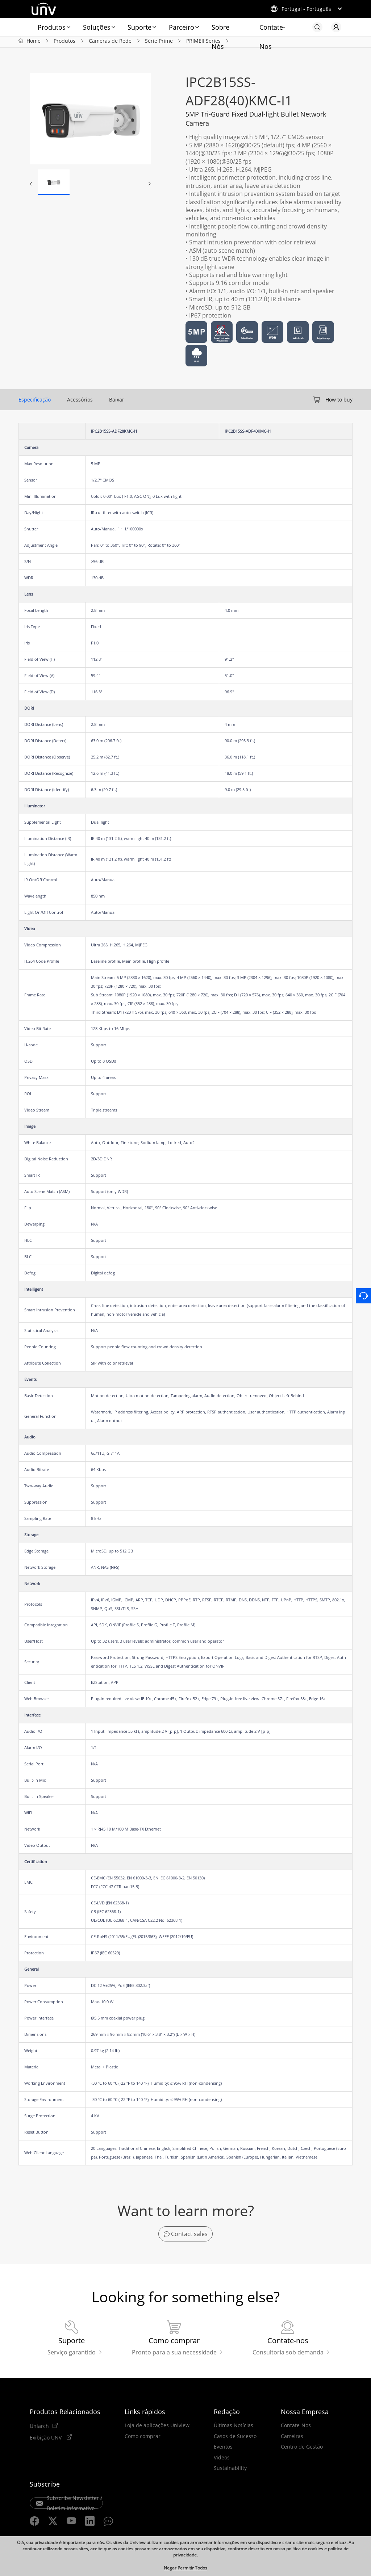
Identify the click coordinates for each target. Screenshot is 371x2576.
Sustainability (230, 2471)
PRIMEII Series (203, 43)
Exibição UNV (46, 2441)
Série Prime (159, 43)
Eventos (223, 2450)
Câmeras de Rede (110, 43)
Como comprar (143, 2439)
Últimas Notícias (233, 2429)
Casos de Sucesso (235, 2439)
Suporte (139, 27)
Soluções (97, 27)
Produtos (52, 27)
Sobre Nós (220, 30)
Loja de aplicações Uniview (157, 2429)
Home (33, 43)
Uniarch (39, 2429)
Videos (222, 2460)
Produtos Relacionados (65, 2415)
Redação (227, 2415)
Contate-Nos (272, 30)
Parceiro (181, 27)
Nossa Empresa (305, 2415)
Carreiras (292, 2439)
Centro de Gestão (302, 2450)
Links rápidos (145, 2415)
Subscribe (45, 2487)
